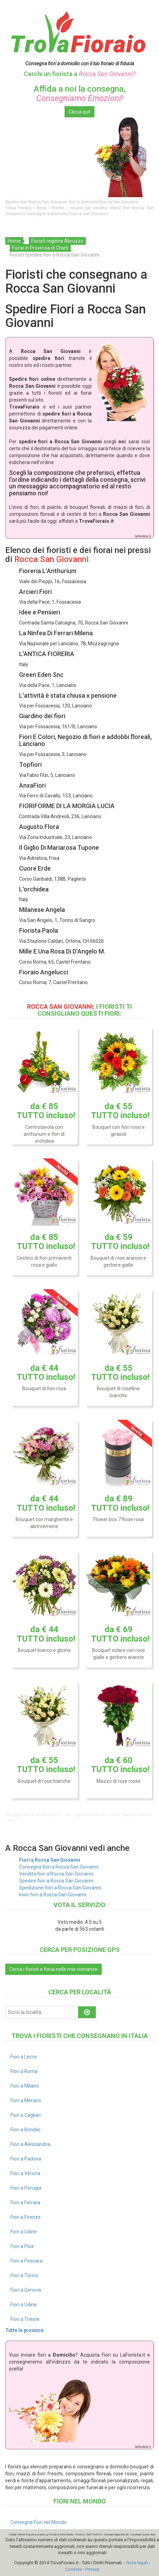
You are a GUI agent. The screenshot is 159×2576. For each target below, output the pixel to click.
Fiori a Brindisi (25, 2129)
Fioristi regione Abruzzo (57, 241)
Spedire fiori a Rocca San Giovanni (56, 1880)
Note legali (137, 2562)
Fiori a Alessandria (30, 2144)
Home (14, 241)
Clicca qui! (79, 112)
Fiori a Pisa (22, 2246)
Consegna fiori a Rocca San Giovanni (59, 1867)
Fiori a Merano (25, 2100)
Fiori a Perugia (25, 2188)
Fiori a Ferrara (25, 2202)
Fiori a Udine (23, 2231)
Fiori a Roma (23, 2071)
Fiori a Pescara (26, 2261)
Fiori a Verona (25, 2173)
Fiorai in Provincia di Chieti (40, 248)
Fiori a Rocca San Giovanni (49, 1860)
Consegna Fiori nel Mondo (38, 2522)
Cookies (73, 2569)
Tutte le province (24, 2330)
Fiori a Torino (24, 2275)
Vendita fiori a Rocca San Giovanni (56, 1874)
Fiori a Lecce (23, 2056)
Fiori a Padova (25, 2159)
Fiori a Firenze (25, 2217)
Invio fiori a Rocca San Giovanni (52, 1894)
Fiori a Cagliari (25, 2115)
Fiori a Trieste (25, 2319)
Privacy (92, 2569)
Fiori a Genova (25, 2290)
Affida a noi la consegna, (80, 93)
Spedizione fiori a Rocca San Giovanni (60, 1887)
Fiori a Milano (24, 2086)
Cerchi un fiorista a (79, 73)
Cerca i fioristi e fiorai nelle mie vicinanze (53, 1969)
